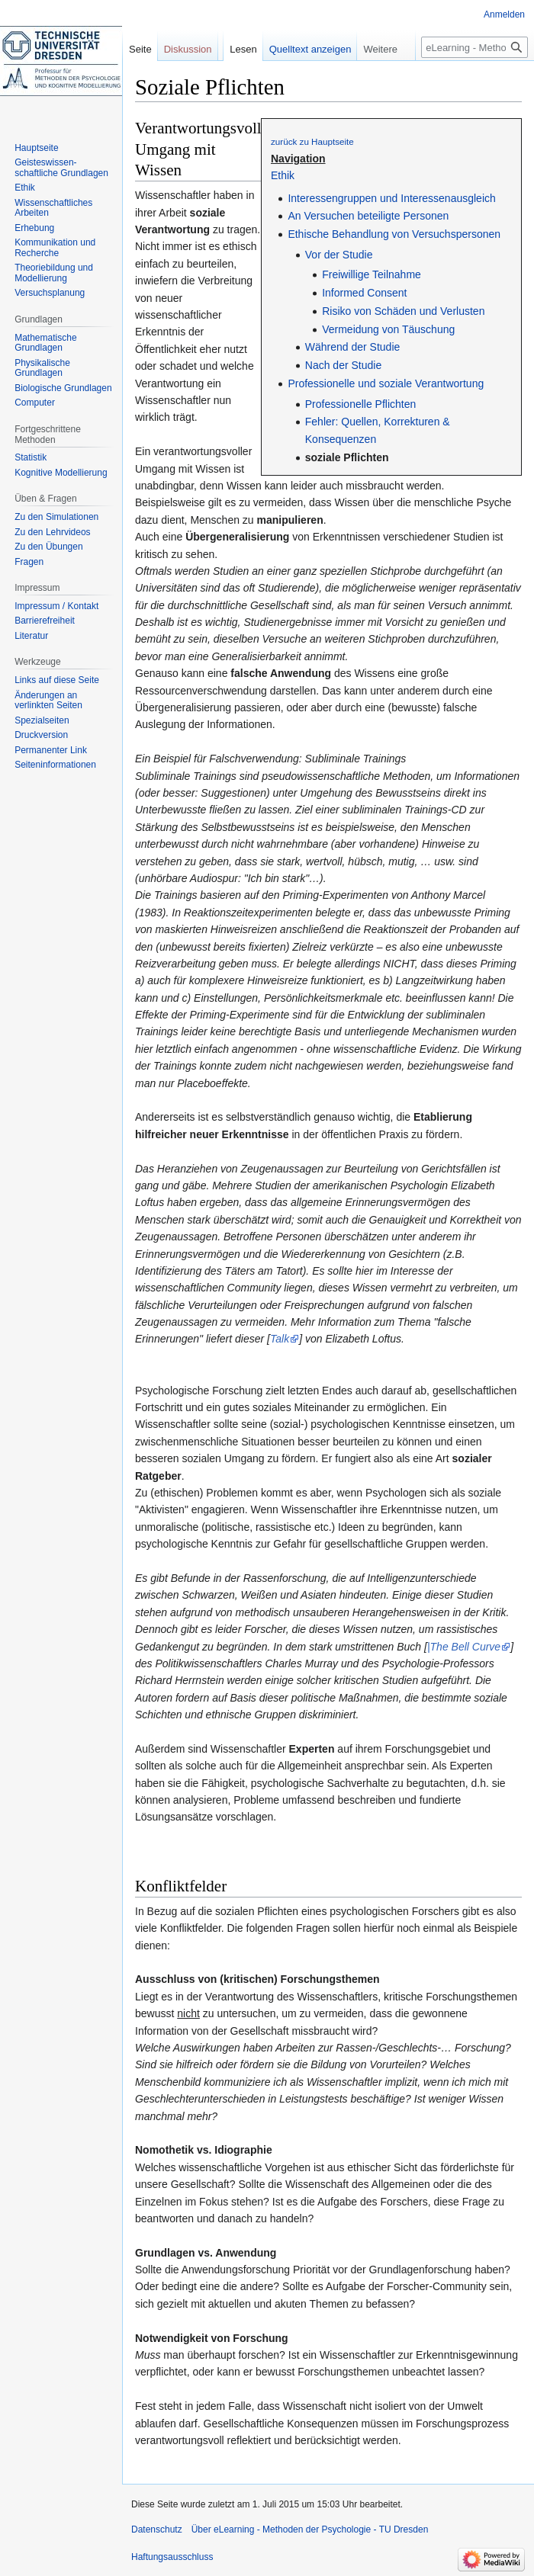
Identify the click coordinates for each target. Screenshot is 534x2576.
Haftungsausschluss (172, 2557)
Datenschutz (156, 2529)
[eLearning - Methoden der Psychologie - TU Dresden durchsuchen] (474, 47)
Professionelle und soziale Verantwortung (386, 383)
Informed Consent (364, 293)
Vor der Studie (339, 255)
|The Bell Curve (463, 1647)
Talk (279, 1339)
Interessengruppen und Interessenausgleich (391, 198)
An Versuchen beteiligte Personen (368, 216)
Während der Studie (352, 347)
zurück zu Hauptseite (312, 141)
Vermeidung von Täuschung (388, 329)
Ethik (282, 175)
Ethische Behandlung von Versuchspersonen (394, 234)
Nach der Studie (343, 365)
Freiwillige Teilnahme (371, 274)
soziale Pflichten (347, 457)
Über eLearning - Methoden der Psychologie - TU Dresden (310, 2529)
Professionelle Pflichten (361, 404)
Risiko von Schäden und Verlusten (403, 311)
